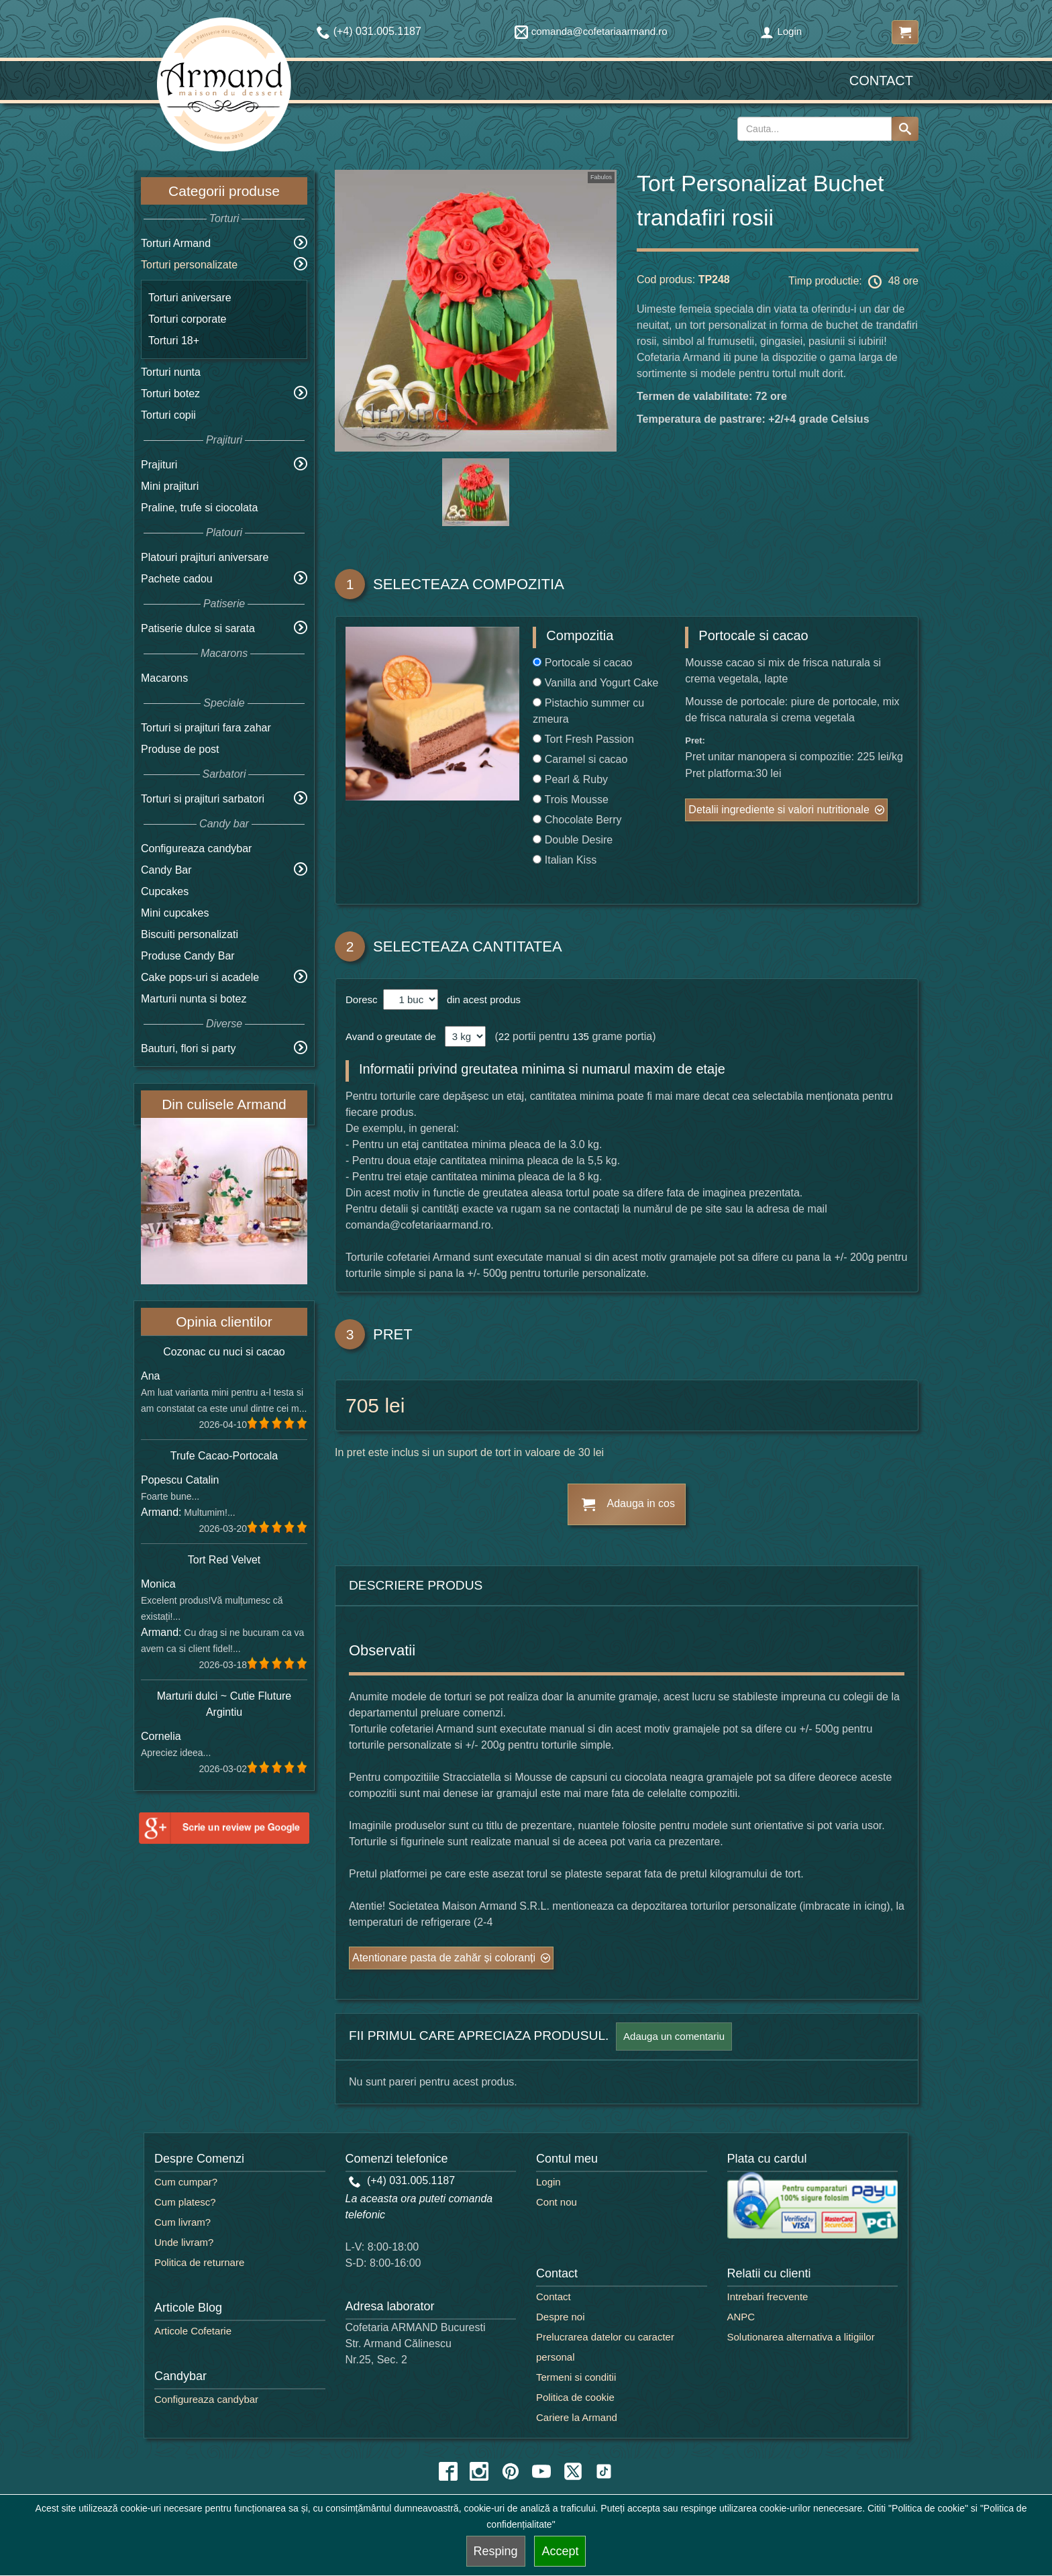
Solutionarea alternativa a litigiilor (801, 2336)
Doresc (363, 999)
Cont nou (556, 2202)
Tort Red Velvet (224, 1559)
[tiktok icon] (604, 2471)
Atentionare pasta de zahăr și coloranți (443, 1957)
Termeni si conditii (576, 2377)
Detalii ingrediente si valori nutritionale (778, 809)
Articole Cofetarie (192, 2330)
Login (781, 31)
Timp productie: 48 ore (853, 282)
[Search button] (905, 129)
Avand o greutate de (391, 1036)
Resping (496, 2551)
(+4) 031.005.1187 (402, 2180)
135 (580, 1036)
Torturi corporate (187, 319)
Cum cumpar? (185, 2181)
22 (504, 1036)
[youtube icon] (541, 2471)
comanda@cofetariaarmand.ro (591, 31)
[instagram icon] (479, 2471)
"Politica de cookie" (928, 2508)
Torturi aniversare (189, 297)
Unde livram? (183, 2242)
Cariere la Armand (576, 2417)
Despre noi (560, 2316)
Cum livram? (182, 2222)
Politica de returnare (199, 2262)
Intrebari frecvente (767, 2296)
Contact (881, 80)
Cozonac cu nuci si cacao (223, 1351)
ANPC (741, 2316)
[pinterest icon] (510, 2471)
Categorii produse (224, 191)
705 (362, 1405)
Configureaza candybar (196, 848)
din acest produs (481, 999)
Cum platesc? (185, 2202)
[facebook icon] (448, 2471)
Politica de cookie (575, 2397)
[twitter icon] (573, 2471)
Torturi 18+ (173, 340)
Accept (559, 2551)
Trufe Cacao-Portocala (224, 1455)
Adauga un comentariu (674, 2036)
